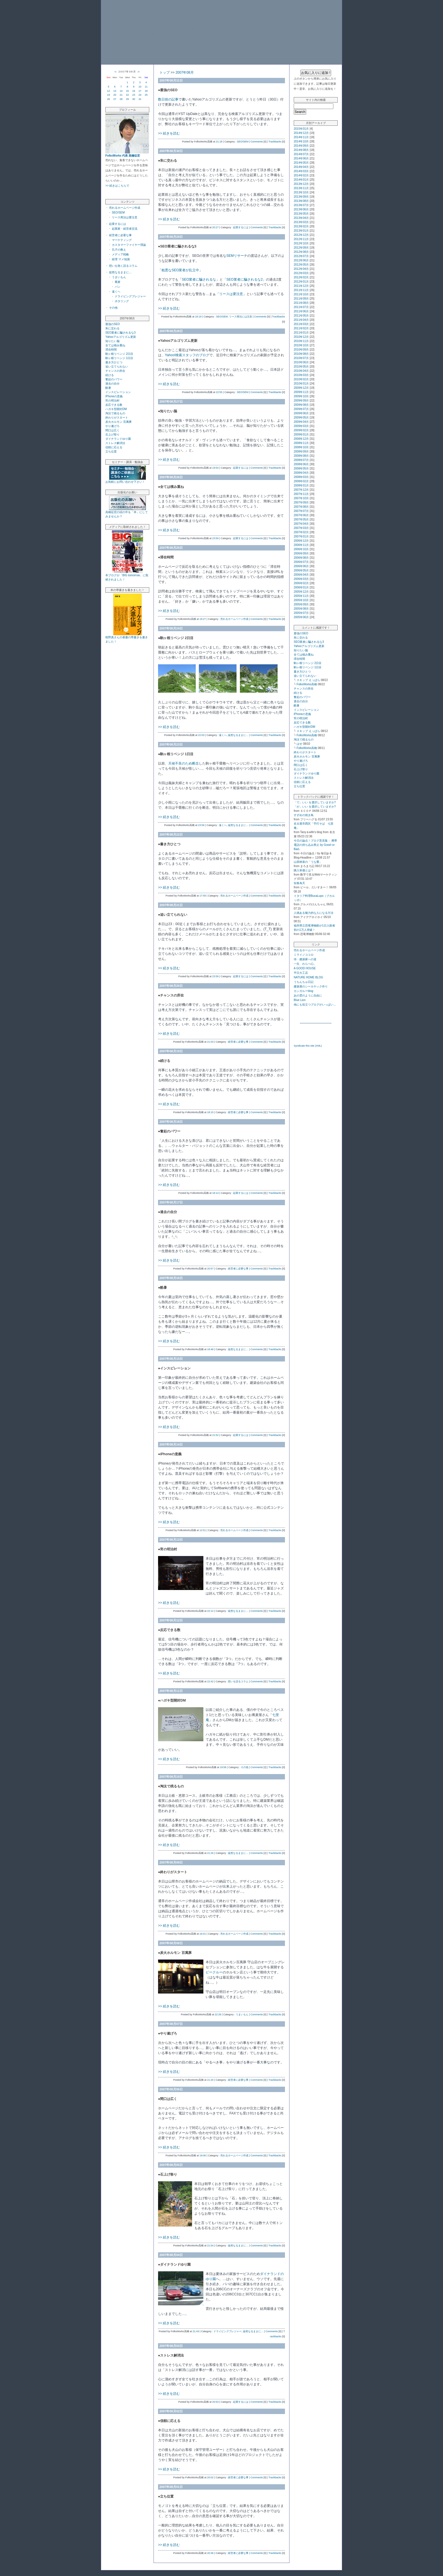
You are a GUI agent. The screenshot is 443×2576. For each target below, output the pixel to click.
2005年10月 (301, 600)
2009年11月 (301, 392)
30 (133, 99)
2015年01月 (301, 128)
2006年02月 (301, 583)
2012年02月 (301, 277)
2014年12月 (301, 133)
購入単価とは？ (304, 870)
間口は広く (112, 430)
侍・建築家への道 (305, 959)
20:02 (210, 2477)
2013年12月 (301, 183)
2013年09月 (301, 196)
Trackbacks (275, 141)
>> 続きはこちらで (117, 185)
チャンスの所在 (115, 370)
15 (127, 90)
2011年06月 (301, 311)
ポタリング (122, 301)
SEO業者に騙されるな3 (120, 332)
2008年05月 (301, 468)
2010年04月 (301, 370)
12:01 (202, 1530)
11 (146, 86)
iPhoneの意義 (114, 396)
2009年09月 (301, 400)
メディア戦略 (120, 254)
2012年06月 (301, 260)
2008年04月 (301, 472)
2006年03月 (301, 578)
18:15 (210, 1112)
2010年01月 (301, 383)
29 (127, 99)
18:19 (198, 316)
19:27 (202, 619)
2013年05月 (301, 213)
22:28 (218, 2014)
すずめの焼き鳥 (304, 815)
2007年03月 (301, 528)
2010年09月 (301, 349)
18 (146, 90)
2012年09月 (301, 247)
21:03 (210, 1041)
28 (121, 99)
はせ (299, 743)
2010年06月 (301, 362)
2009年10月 (301, 396)
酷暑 (108, 387)
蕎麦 (117, 281)
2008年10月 (301, 447)
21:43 (196, 2331)
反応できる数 (113, 404)
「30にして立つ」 (151, 10)
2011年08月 (301, 302)
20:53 (215, 2401)
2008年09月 (301, 451)
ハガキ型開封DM (116, 409)
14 (121, 90)
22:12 (210, 1611)
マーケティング (122, 240)
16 (133, 90)
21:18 (219, 141)
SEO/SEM (118, 212)
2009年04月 (301, 421)
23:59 (215, 538)
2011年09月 (301, 298)
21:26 (210, 1853)
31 (140, 99)
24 (140, 94)
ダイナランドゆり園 (118, 438)
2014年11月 (301, 137)
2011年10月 (301, 294)
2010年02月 (301, 379)
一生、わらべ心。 (305, 963)
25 (146, 94)
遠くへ (116, 291)
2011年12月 (301, 285)
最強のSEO (112, 324)
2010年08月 (301, 353)
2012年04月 (301, 268)
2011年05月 (301, 315)
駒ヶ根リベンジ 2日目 (119, 353)
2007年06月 (301, 515)
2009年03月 (301, 426)
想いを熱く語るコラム (123, 265)
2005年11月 (301, 595)
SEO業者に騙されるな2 (244, 279)
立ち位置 (111, 451)
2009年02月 (301, 430)
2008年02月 (301, 481)
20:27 (215, 227)
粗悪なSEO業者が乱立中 (180, 270)
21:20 (210, 2079)
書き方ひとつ (113, 362)
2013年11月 (301, 188)
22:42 (210, 1681)
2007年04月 (301, 523)
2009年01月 (301, 434)
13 (114, 90)
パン (117, 286)
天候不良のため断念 (183, 763)
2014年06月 (301, 158)
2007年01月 (301, 536)
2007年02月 (301, 532)
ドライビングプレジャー (130, 296)
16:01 (202, 1933)
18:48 (210, 1349)
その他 (113, 307)
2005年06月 (301, 617)
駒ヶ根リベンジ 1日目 (119, 358)
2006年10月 (301, 549)
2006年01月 (301, 587)
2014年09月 (301, 145)
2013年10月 (301, 192)
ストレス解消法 (115, 443)
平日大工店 (301, 972)
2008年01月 (301, 485)
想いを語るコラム (238, 1681)
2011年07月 (301, 307)
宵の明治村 (112, 400)
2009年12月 (301, 387)
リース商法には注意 (240, 316)
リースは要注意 (231, 294)
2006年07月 (301, 562)
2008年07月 (301, 460)
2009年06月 (301, 413)
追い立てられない (116, 366)
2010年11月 (301, 341)
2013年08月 (301, 200)
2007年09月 (301, 502)
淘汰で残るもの (115, 413)
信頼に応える (113, 447)
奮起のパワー (113, 379)
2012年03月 (301, 273)
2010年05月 (301, 366)
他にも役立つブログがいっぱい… (315, 1004)
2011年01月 (301, 332)
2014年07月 (301, 154)
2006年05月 (301, 570)
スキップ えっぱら (308, 680)
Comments (257, 141)
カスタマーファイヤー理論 (129, 244)
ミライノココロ (304, 954)
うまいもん (119, 277)
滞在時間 (111, 349)
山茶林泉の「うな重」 (308, 861)
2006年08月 (301, 557)
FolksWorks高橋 (307, 684)
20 (114, 94)
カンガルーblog (303, 991)
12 (108, 90)
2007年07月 (301, 511)
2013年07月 (301, 205)
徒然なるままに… (120, 272)
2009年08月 (301, 404)
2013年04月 (301, 217)
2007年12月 (301, 489)
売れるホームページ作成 (124, 207)
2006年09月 (301, 553)
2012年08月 (301, 251)
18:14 (215, 1193)
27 (114, 99)
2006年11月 (301, 545)
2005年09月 (301, 604)
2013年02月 (301, 226)
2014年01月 (301, 179)
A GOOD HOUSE (305, 968)
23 (133, 94)
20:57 (210, 1268)
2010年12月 (301, 336)
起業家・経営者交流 (124, 228)
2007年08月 (185, 72)
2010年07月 (301, 358)
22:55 (219, 392)
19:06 (202, 2155)
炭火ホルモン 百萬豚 (118, 421)
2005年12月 (301, 591)
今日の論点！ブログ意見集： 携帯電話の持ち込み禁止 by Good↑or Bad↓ (315, 845)
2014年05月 (301, 162)
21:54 (210, 2245)
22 (127, 94)
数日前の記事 (168, 99)
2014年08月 (301, 149)
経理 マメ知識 (121, 259)
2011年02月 (301, 328)
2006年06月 (301, 566)
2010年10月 (301, 345)
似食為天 (299, 883)
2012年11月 (301, 239)
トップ (164, 72)
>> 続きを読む (169, 133)
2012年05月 (301, 264)
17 (140, 90)
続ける (109, 375)
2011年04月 (301, 319)
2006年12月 (301, 540)
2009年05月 (301, 417)
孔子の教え (119, 249)
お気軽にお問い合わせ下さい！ (125, 481)
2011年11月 (301, 290)
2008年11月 (301, 443)
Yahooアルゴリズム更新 (120, 336)
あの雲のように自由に (308, 995)
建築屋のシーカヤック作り (311, 986)
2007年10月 (301, 498)
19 (108, 94)
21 (121, 94)
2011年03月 (301, 324)
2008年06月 (301, 464)
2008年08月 (301, 455)
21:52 (215, 1435)
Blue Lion (300, 1000)
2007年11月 (301, 494)
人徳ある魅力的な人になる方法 (313, 912)
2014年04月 (301, 166)
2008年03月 (301, 477)
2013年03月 (301, 222)
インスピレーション (118, 392)
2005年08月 (301, 608)
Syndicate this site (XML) (308, 1045)
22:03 (201, 735)
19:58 (223, 1767)
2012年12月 (301, 234)
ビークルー (214, 1972)
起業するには (117, 223)
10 (140, 86)
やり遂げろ (112, 426)
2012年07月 (301, 256)
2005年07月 (301, 612)
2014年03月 (301, 171)
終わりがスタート (116, 417)
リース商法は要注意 (124, 217)
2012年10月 (301, 243)
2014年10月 (301, 141)
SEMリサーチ (236, 256)
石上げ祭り (112, 434)
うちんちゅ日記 (304, 981)
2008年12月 (301, 438)
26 (108, 99)
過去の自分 (112, 383)
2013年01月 (301, 230)
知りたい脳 (112, 341)
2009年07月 (301, 409)
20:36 (210, 2553)
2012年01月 (301, 281)
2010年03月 (301, 375)
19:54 (215, 467)
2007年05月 (301, 519)
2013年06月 (301, 209)
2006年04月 (301, 574)
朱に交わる (112, 328)
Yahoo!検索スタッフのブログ (187, 355)
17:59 (202, 895)
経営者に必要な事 (120, 235)
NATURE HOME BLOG (308, 977)
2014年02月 (301, 175)
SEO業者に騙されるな (199, 279)
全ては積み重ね (115, 345)
